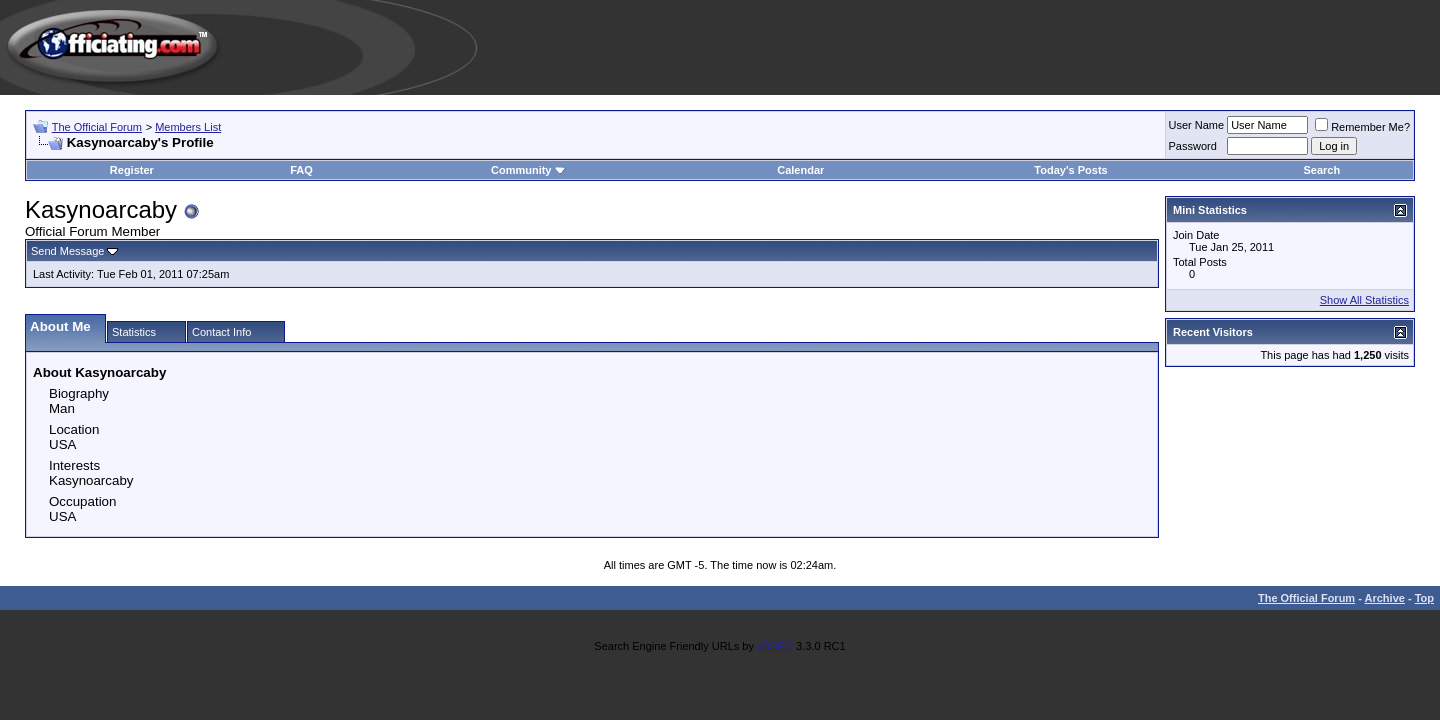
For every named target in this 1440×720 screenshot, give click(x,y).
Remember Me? (1362, 127)
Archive (1385, 598)
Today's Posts (1070, 170)
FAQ (301, 170)
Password (1193, 146)
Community (528, 170)
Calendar (800, 170)
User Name (1197, 125)
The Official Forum (97, 127)
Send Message (67, 251)
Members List (188, 127)
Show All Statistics (1364, 300)
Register (132, 170)
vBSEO (775, 646)
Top (1424, 598)
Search (1321, 170)
